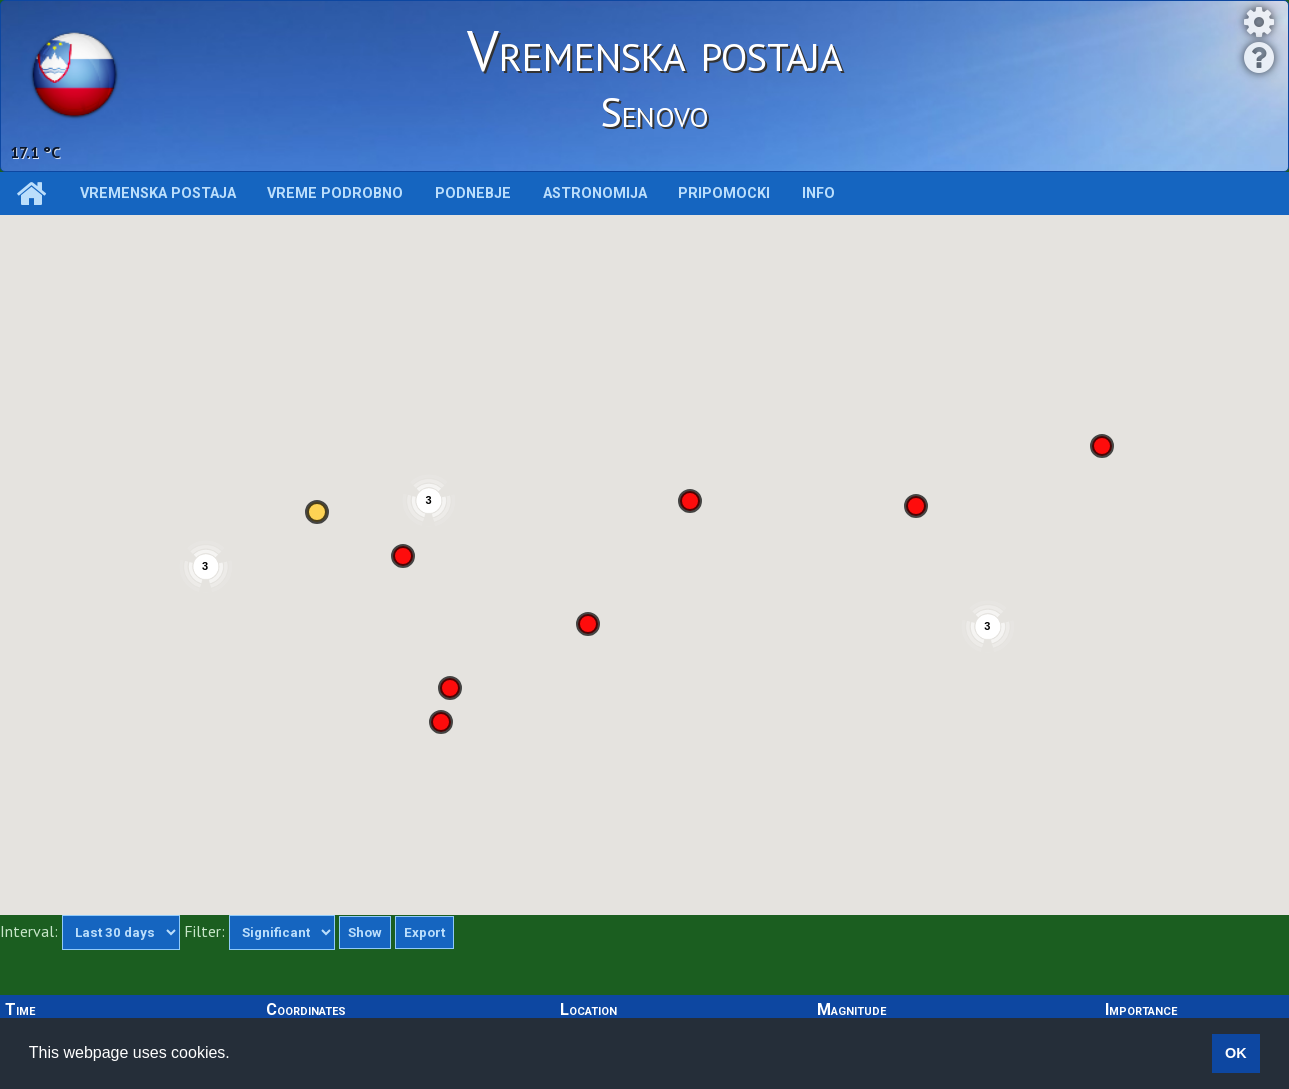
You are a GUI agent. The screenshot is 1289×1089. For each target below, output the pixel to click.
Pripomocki (724, 193)
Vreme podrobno (335, 193)
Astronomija (595, 193)
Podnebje (473, 193)
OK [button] (1236, 1053)
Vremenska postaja (158, 193)
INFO (818, 193)
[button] (1102, 446)
